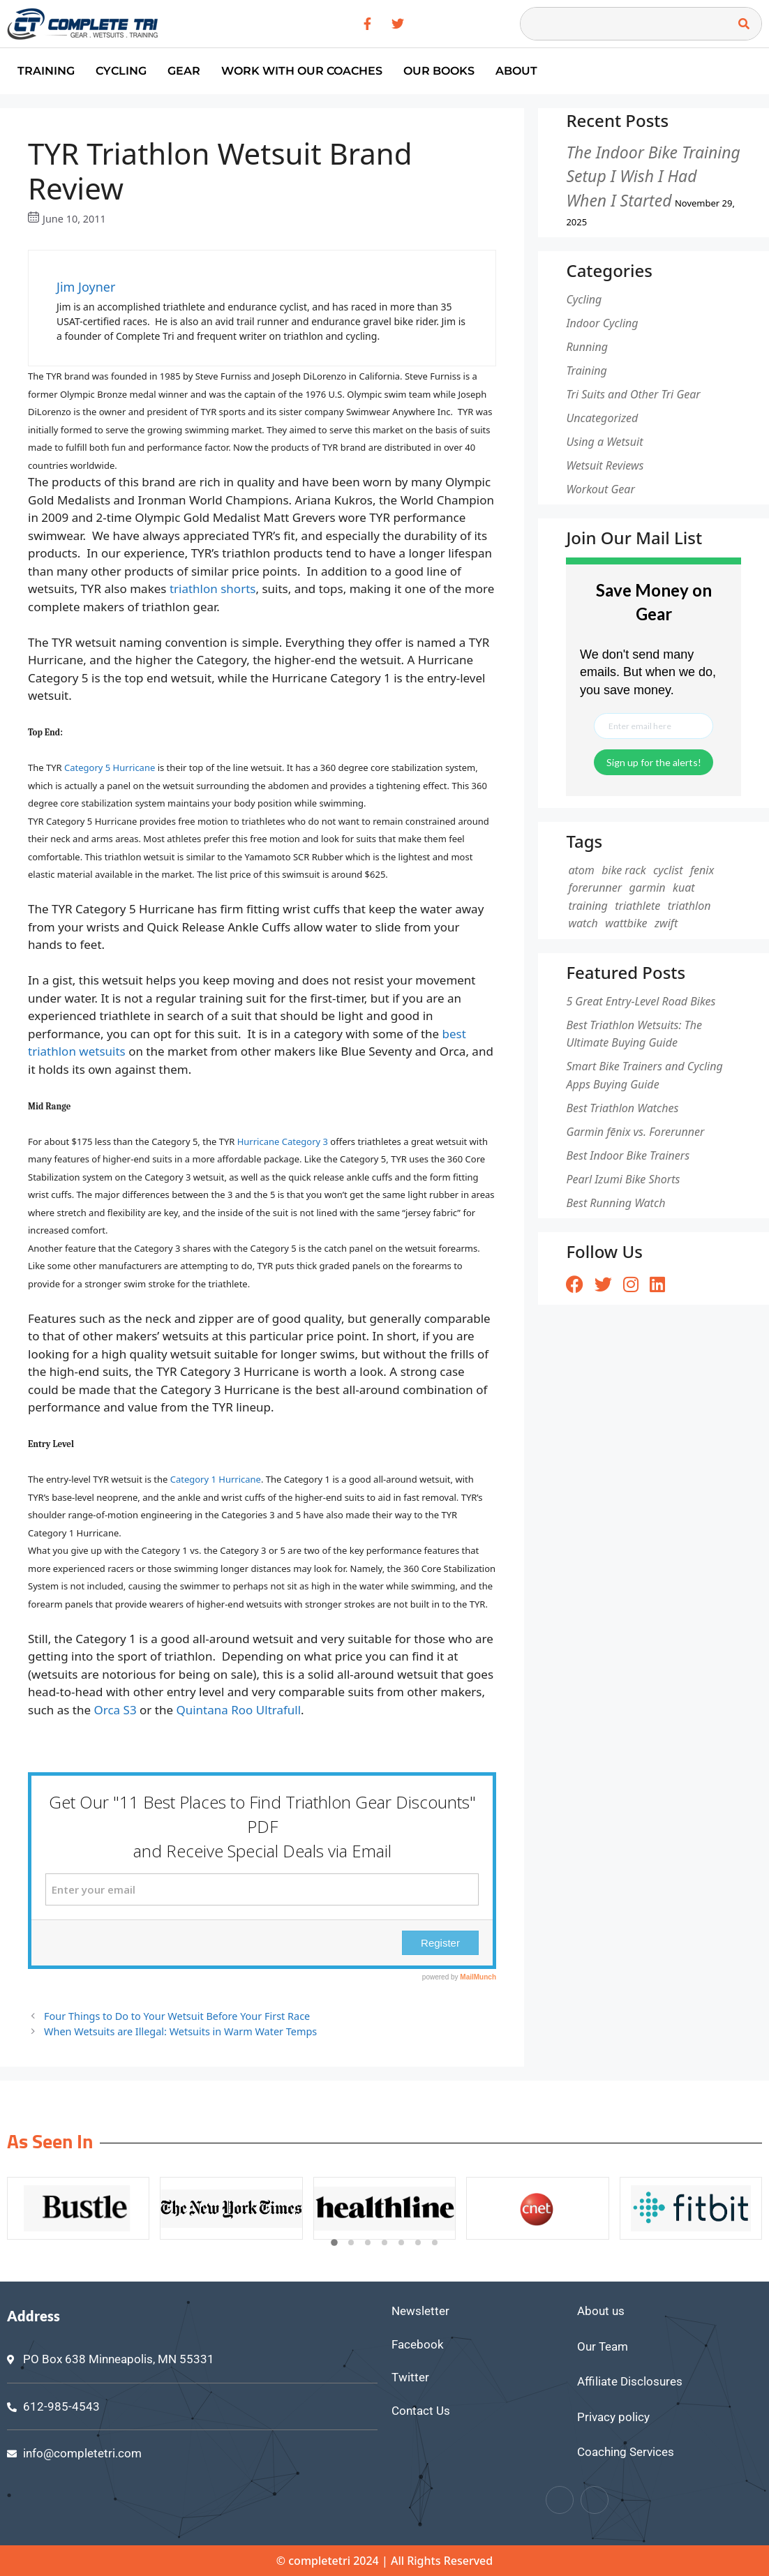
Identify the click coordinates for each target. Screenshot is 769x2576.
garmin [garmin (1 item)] (647, 887)
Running (587, 346)
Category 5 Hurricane (109, 767)
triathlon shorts (213, 589)
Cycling (121, 70)
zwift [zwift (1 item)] (666, 923)
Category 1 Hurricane (215, 1479)
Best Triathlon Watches (622, 1108)
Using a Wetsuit (604, 441)
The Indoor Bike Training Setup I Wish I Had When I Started (653, 176)
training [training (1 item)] (588, 905)
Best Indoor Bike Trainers (627, 1155)
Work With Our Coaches (301, 70)
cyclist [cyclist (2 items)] (667, 870)
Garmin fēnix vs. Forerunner (635, 1131)
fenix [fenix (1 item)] (702, 870)
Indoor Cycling (602, 323)
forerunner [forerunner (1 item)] (595, 887)
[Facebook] (560, 2500)
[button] (334, 2243)
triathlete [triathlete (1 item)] (637, 905)
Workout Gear (600, 489)
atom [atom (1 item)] (581, 870)
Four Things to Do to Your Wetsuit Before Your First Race (177, 2016)
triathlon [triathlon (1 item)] (689, 905)
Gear (183, 70)
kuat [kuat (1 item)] (684, 887)
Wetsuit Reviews (604, 465)
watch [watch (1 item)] (582, 923)
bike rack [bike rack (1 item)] (623, 870)
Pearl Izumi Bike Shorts (623, 1179)
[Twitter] (595, 2500)
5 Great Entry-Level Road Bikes (640, 1001)
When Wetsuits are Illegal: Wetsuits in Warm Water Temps (180, 2031)
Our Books (439, 70)
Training (46, 70)
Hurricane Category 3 (282, 1141)
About (516, 70)
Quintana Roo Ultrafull (238, 1710)
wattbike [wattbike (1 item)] (626, 923)
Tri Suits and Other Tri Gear (633, 394)
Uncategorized (602, 418)
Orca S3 (115, 1710)
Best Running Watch (615, 1203)
